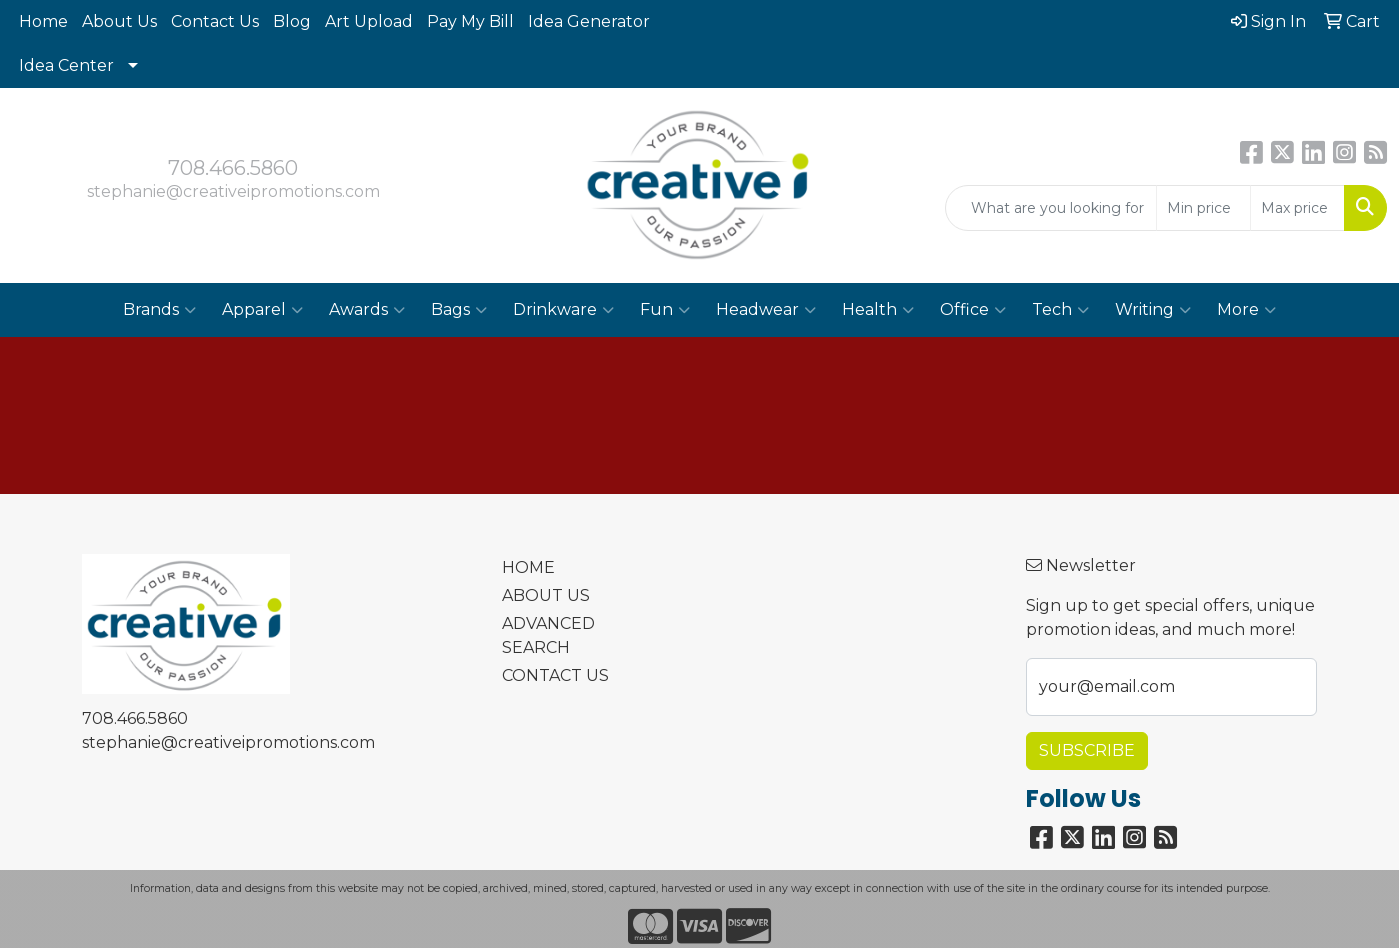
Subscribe (1087, 750)
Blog (292, 21)
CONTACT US (555, 675)
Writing (1153, 310)
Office (973, 310)
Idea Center (66, 65)
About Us (119, 21)
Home (43, 21)
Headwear (766, 310)
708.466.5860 (233, 168)
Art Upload (369, 21)
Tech (1060, 310)
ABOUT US (546, 595)
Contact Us (215, 21)
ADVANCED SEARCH (548, 635)
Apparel (262, 310)
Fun (665, 310)
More (1246, 310)
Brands (159, 310)
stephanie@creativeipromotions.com (233, 191)
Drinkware (563, 310)
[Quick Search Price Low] (1203, 208)
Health (878, 310)
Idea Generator (589, 21)
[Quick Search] (1051, 208)
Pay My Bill (470, 21)
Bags (459, 310)
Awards (367, 310)
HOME (528, 567)
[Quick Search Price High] (1297, 208)
